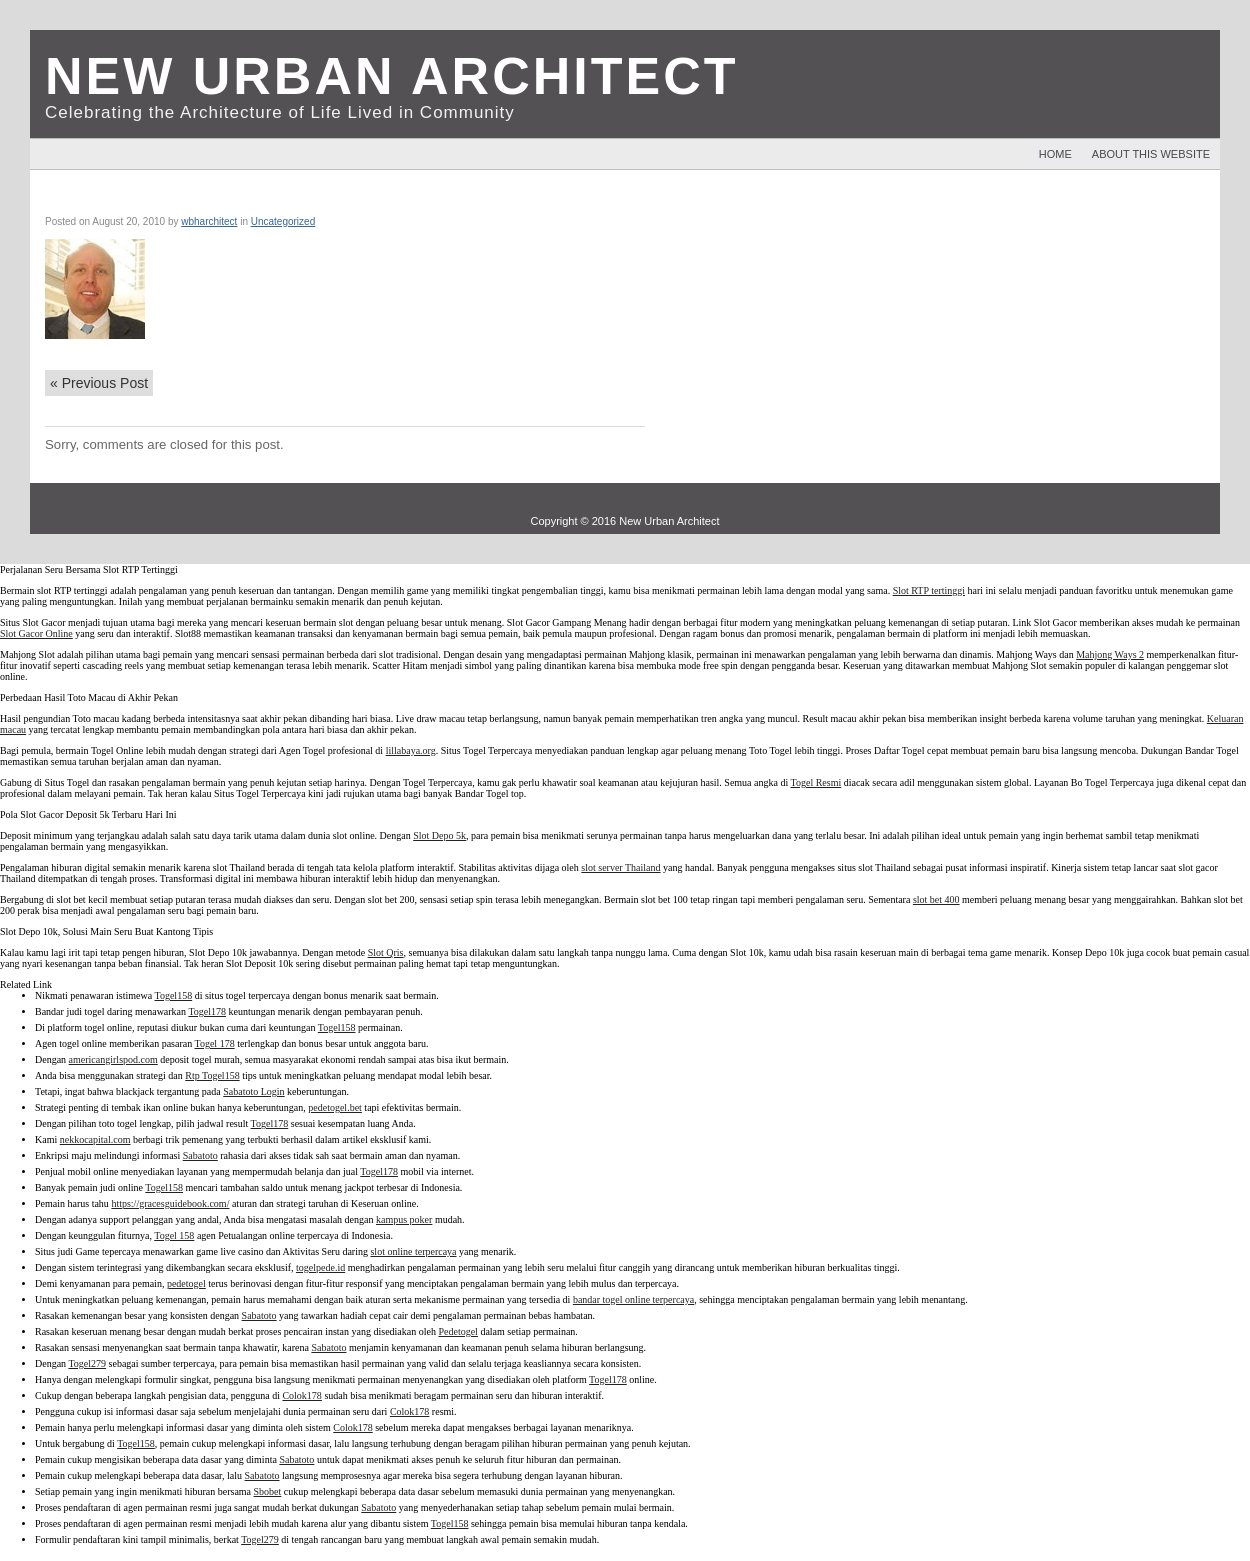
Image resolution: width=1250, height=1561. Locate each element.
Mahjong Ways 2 (1110, 654)
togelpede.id (320, 1267)
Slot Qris (386, 952)
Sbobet (268, 1491)
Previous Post (99, 383)
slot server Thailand (620, 867)
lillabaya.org (411, 750)
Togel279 (87, 1363)
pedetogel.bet (335, 1107)
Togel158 (174, 995)
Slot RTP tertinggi (929, 590)
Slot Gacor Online (36, 633)
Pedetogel (457, 1331)
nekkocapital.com (95, 1139)
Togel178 (207, 1011)
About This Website (1151, 154)
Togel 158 (174, 1235)
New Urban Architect (391, 76)
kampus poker (404, 1219)
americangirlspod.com (113, 1059)
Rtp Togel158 (212, 1075)
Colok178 (301, 1395)
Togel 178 (215, 1043)
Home (1055, 154)
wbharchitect (209, 221)
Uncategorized (283, 221)
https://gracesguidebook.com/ (170, 1203)
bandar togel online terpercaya (633, 1299)
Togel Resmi (816, 782)
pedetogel (186, 1283)
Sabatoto (200, 1155)
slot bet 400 (936, 899)
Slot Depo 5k (439, 835)
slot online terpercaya (413, 1251)
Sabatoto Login (253, 1091)
